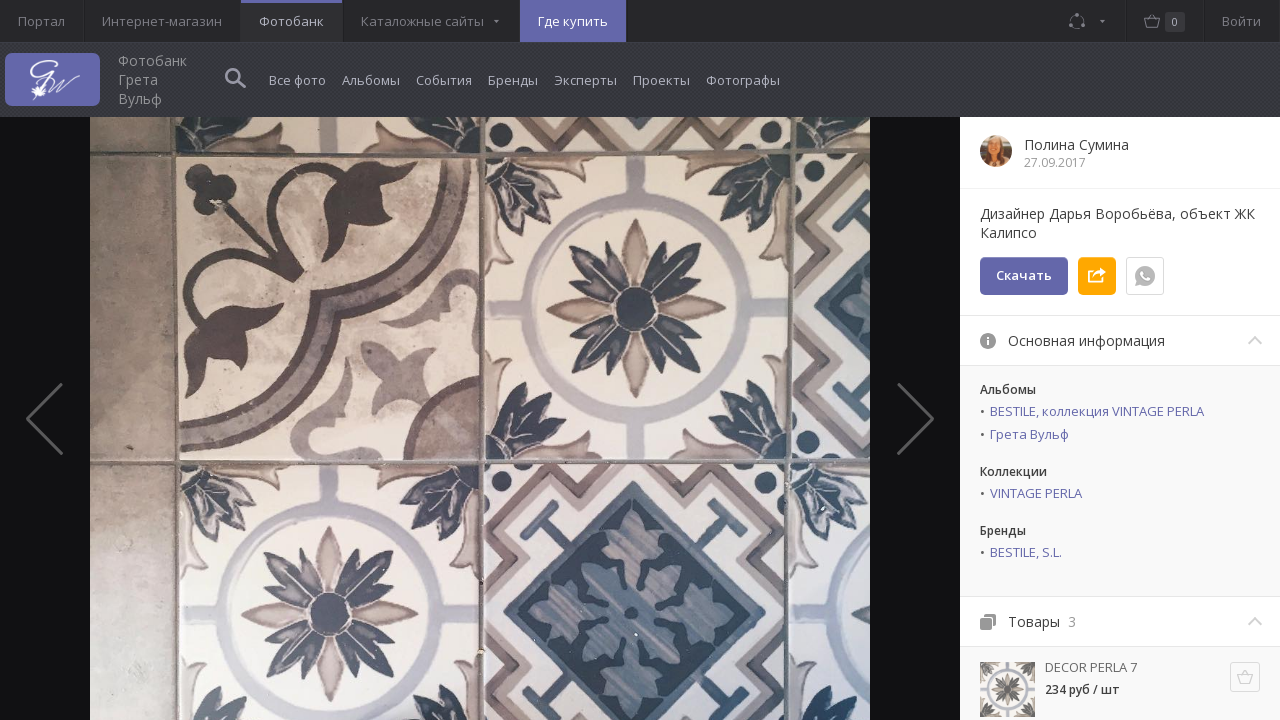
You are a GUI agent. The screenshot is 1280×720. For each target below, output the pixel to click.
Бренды (513, 80)
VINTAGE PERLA (1036, 493)
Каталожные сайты (422, 21)
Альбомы (371, 80)
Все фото (297, 80)
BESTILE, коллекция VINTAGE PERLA (1097, 411)
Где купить (573, 21)
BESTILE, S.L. (1026, 552)
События (444, 80)
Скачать (1024, 275)
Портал (41, 21)
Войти (1241, 21)
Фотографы (743, 80)
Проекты (661, 80)
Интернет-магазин (162, 21)
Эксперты (585, 80)
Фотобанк (291, 21)
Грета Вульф (1029, 434)
